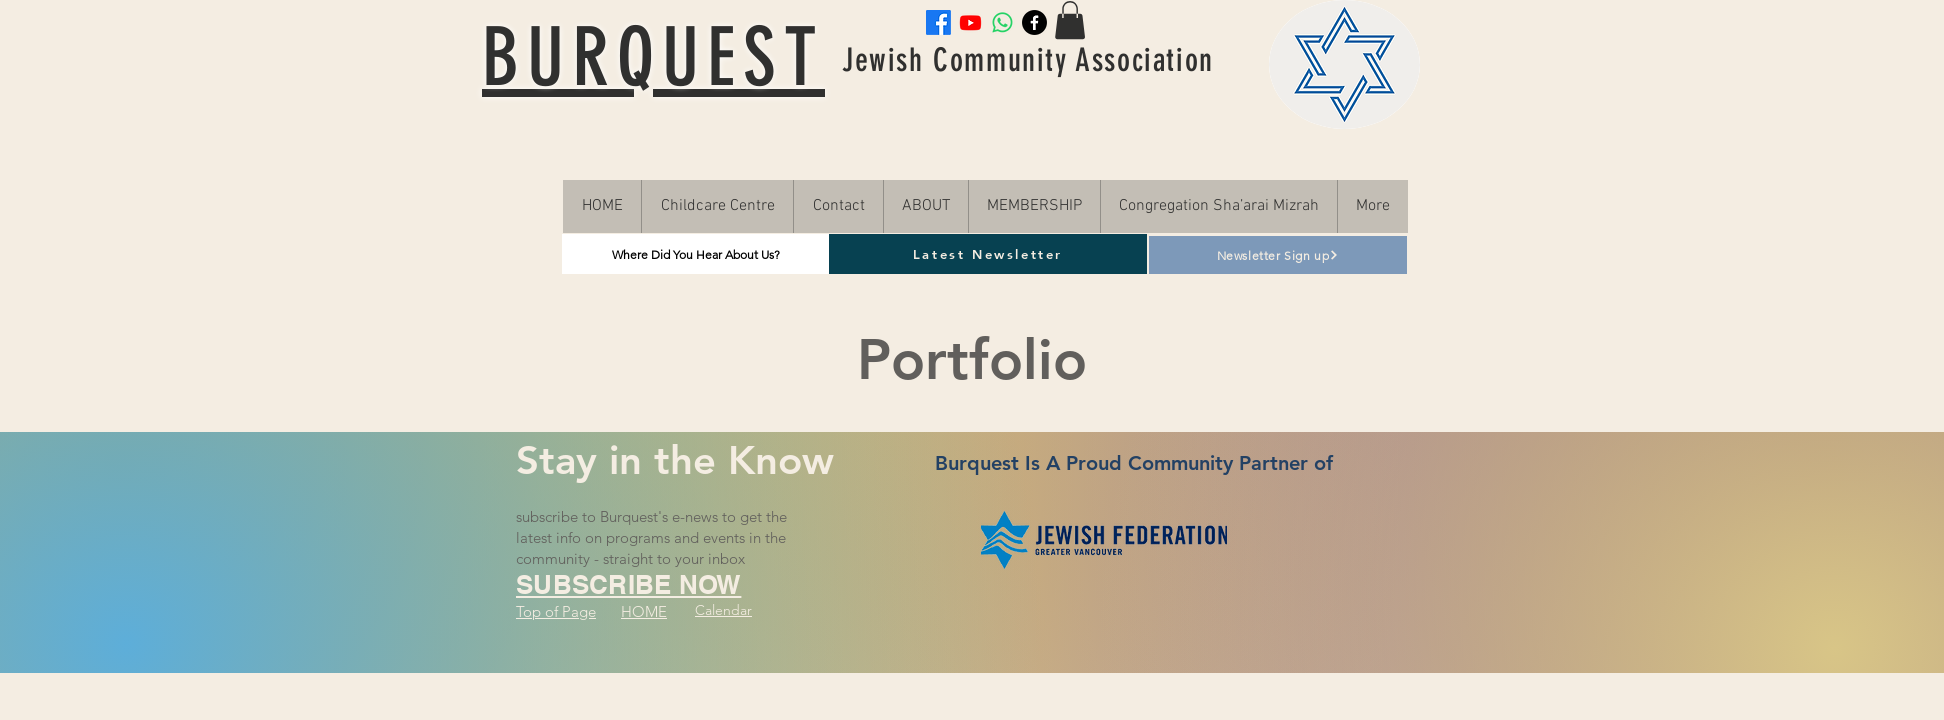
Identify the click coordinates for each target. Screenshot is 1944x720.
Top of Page (556, 611)
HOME (644, 611)
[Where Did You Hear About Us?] (695, 254)
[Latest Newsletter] (988, 254)
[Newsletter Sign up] (1278, 255)
